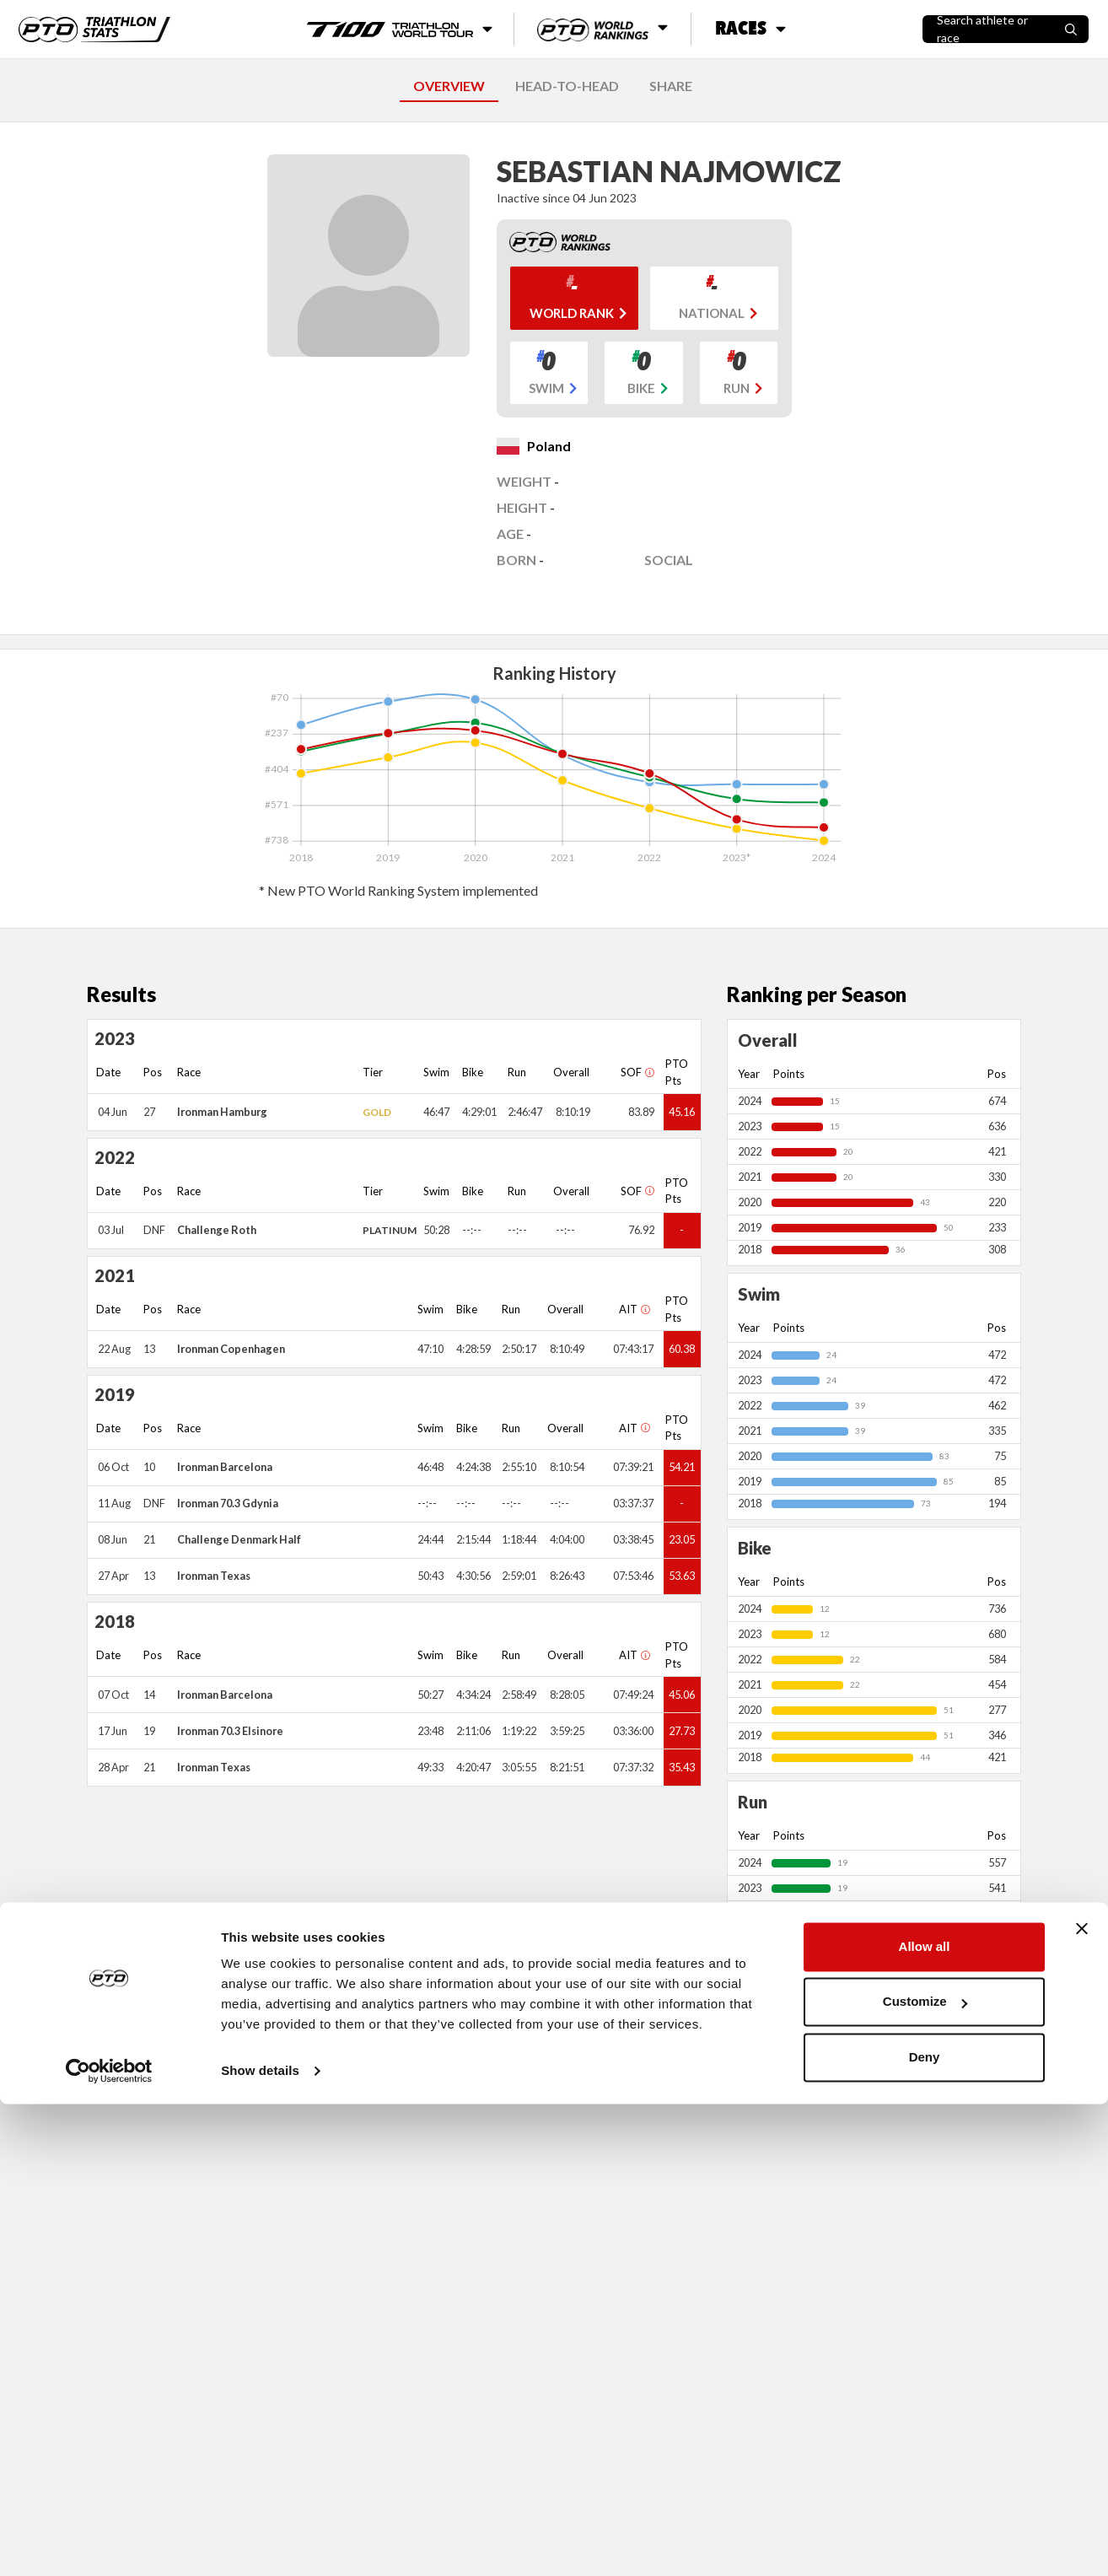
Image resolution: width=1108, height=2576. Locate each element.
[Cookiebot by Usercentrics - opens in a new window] (109, 2543)
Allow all (924, 2419)
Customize (925, 2473)
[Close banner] (1082, 2400)
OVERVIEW (449, 86)
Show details (260, 2543)
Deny (924, 2529)
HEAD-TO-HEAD (567, 86)
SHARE (670, 86)
